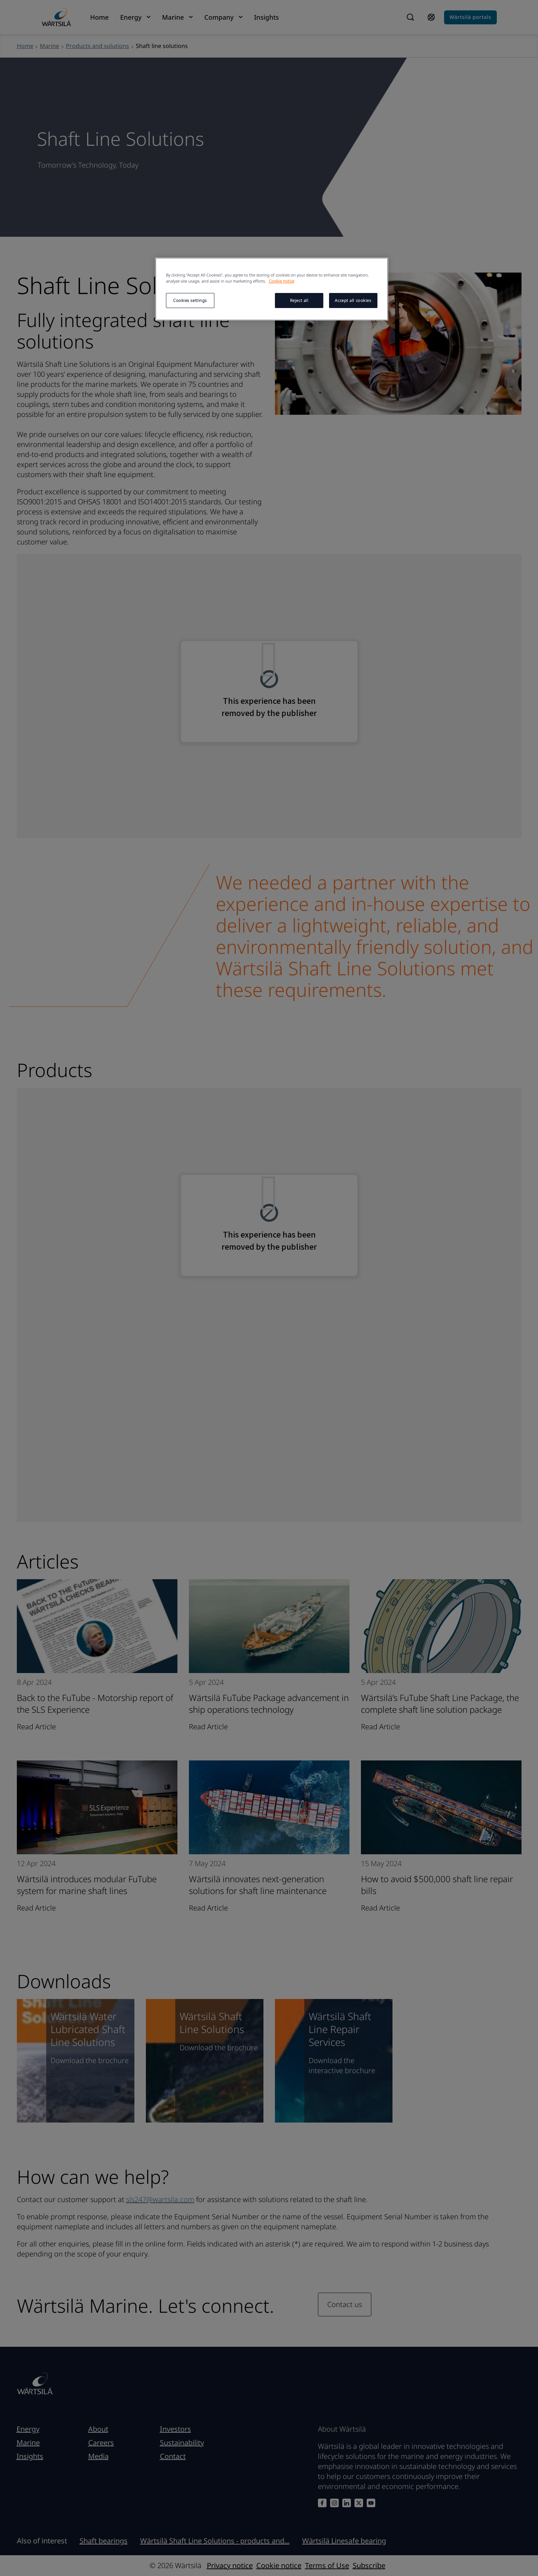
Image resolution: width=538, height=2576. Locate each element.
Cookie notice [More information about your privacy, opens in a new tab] (281, 281)
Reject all (299, 300)
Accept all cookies (353, 300)
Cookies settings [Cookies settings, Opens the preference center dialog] (190, 300)
